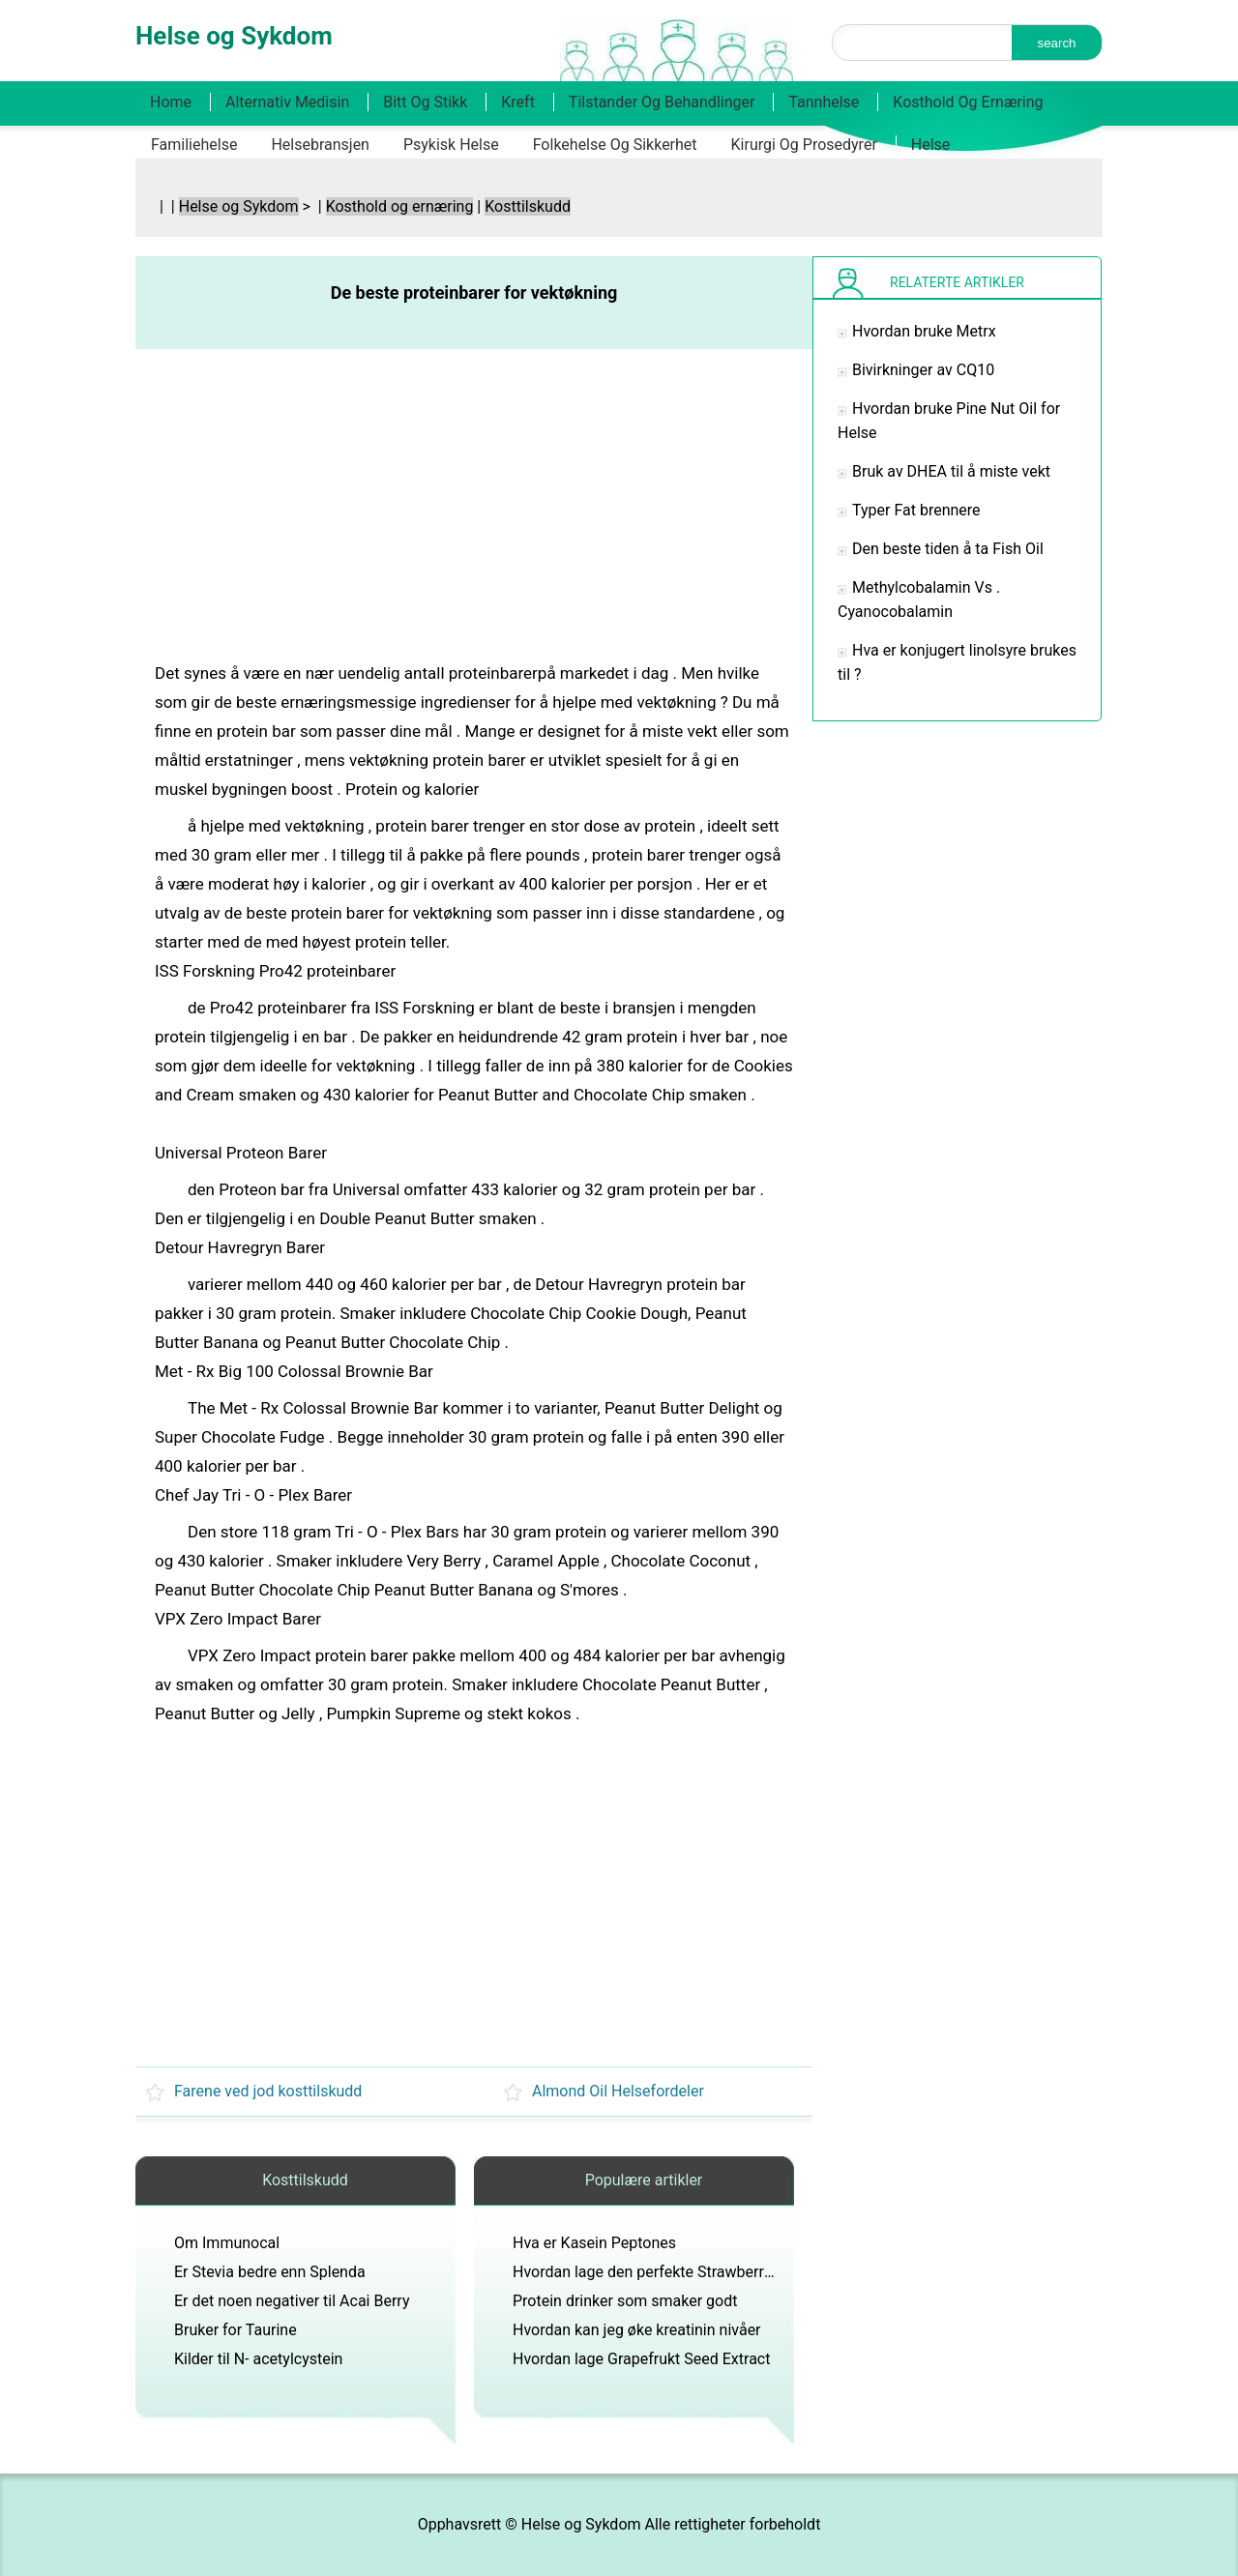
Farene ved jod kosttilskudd (268, 2091)
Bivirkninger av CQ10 (923, 370)
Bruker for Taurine (235, 2330)
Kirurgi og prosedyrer (804, 144)
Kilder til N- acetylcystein (258, 2359)
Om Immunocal (227, 2243)
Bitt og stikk (425, 102)
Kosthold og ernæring (968, 102)
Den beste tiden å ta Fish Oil (948, 549)
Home (171, 102)
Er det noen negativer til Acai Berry (291, 2301)
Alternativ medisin (287, 102)
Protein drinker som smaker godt (625, 2301)
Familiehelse (194, 144)
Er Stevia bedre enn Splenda (270, 2272)
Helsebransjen (320, 144)
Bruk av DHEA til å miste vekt (951, 471)
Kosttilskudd (528, 206)
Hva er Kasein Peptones (594, 2243)
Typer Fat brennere (916, 510)
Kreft (518, 102)
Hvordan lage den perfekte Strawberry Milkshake (679, 2272)
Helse (931, 144)
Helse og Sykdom (239, 206)
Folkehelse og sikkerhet (615, 144)
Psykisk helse (451, 144)
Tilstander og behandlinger (662, 102)
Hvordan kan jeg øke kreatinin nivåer (637, 2330)
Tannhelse (823, 102)
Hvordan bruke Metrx (924, 331)
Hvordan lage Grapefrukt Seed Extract (641, 2359)
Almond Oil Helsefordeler (618, 2091)
